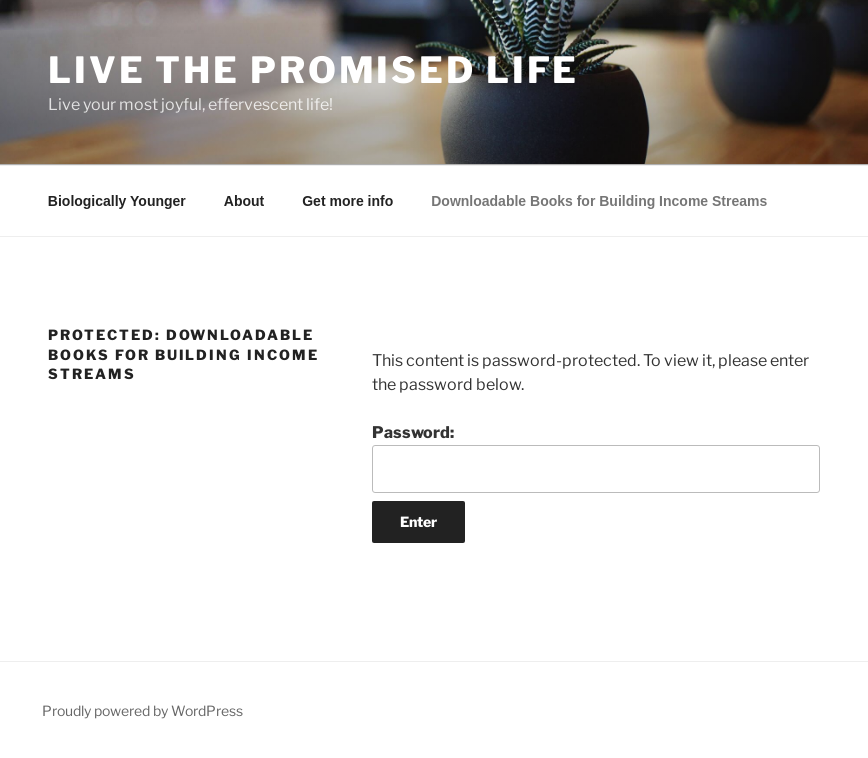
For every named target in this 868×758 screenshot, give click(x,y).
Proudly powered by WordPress (142, 710)
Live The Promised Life (313, 70)
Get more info (347, 201)
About (244, 201)
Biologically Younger (117, 201)
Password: (596, 458)
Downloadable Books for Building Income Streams (599, 201)
